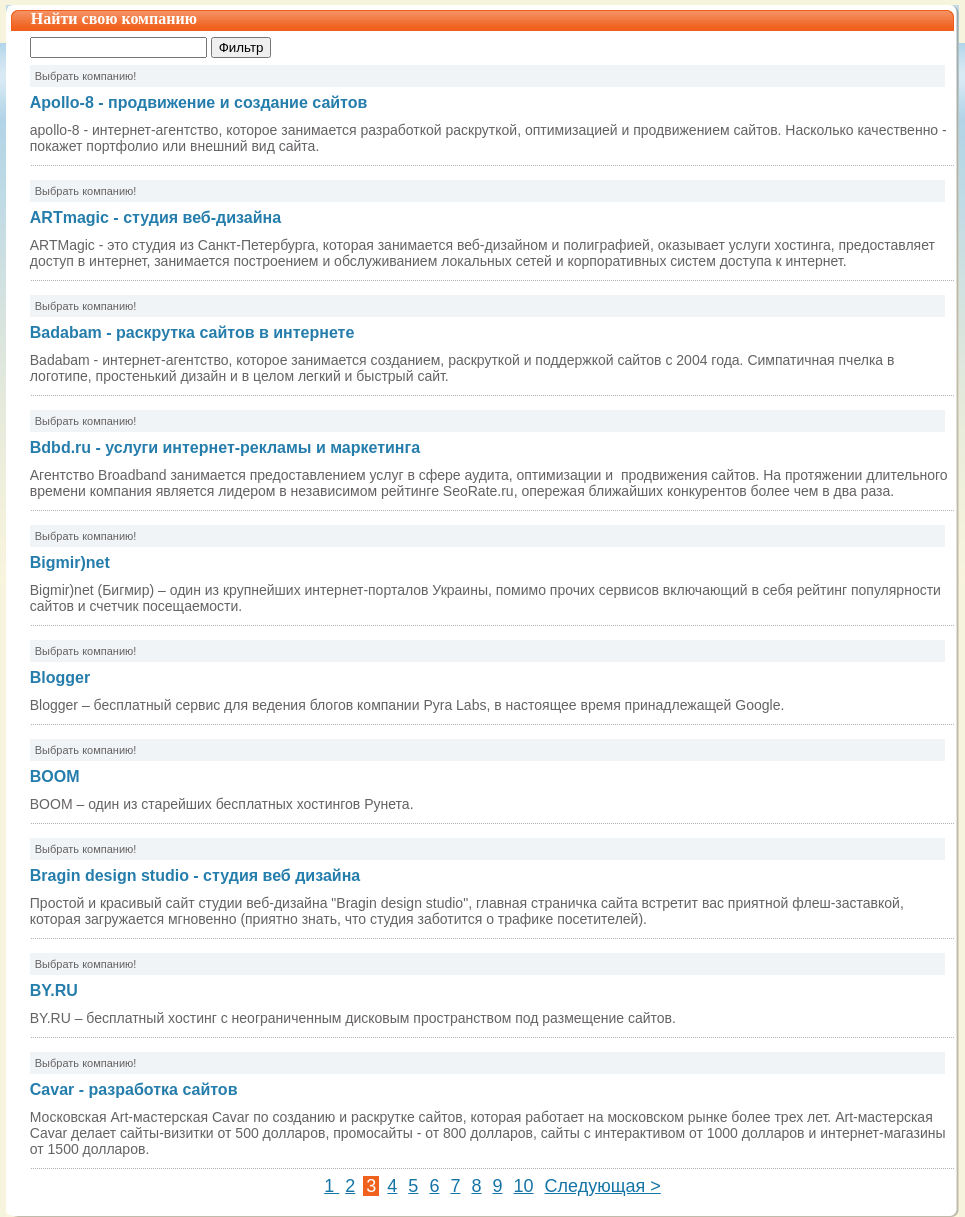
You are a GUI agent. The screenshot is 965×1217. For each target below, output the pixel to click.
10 (524, 1186)
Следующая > (603, 1186)
